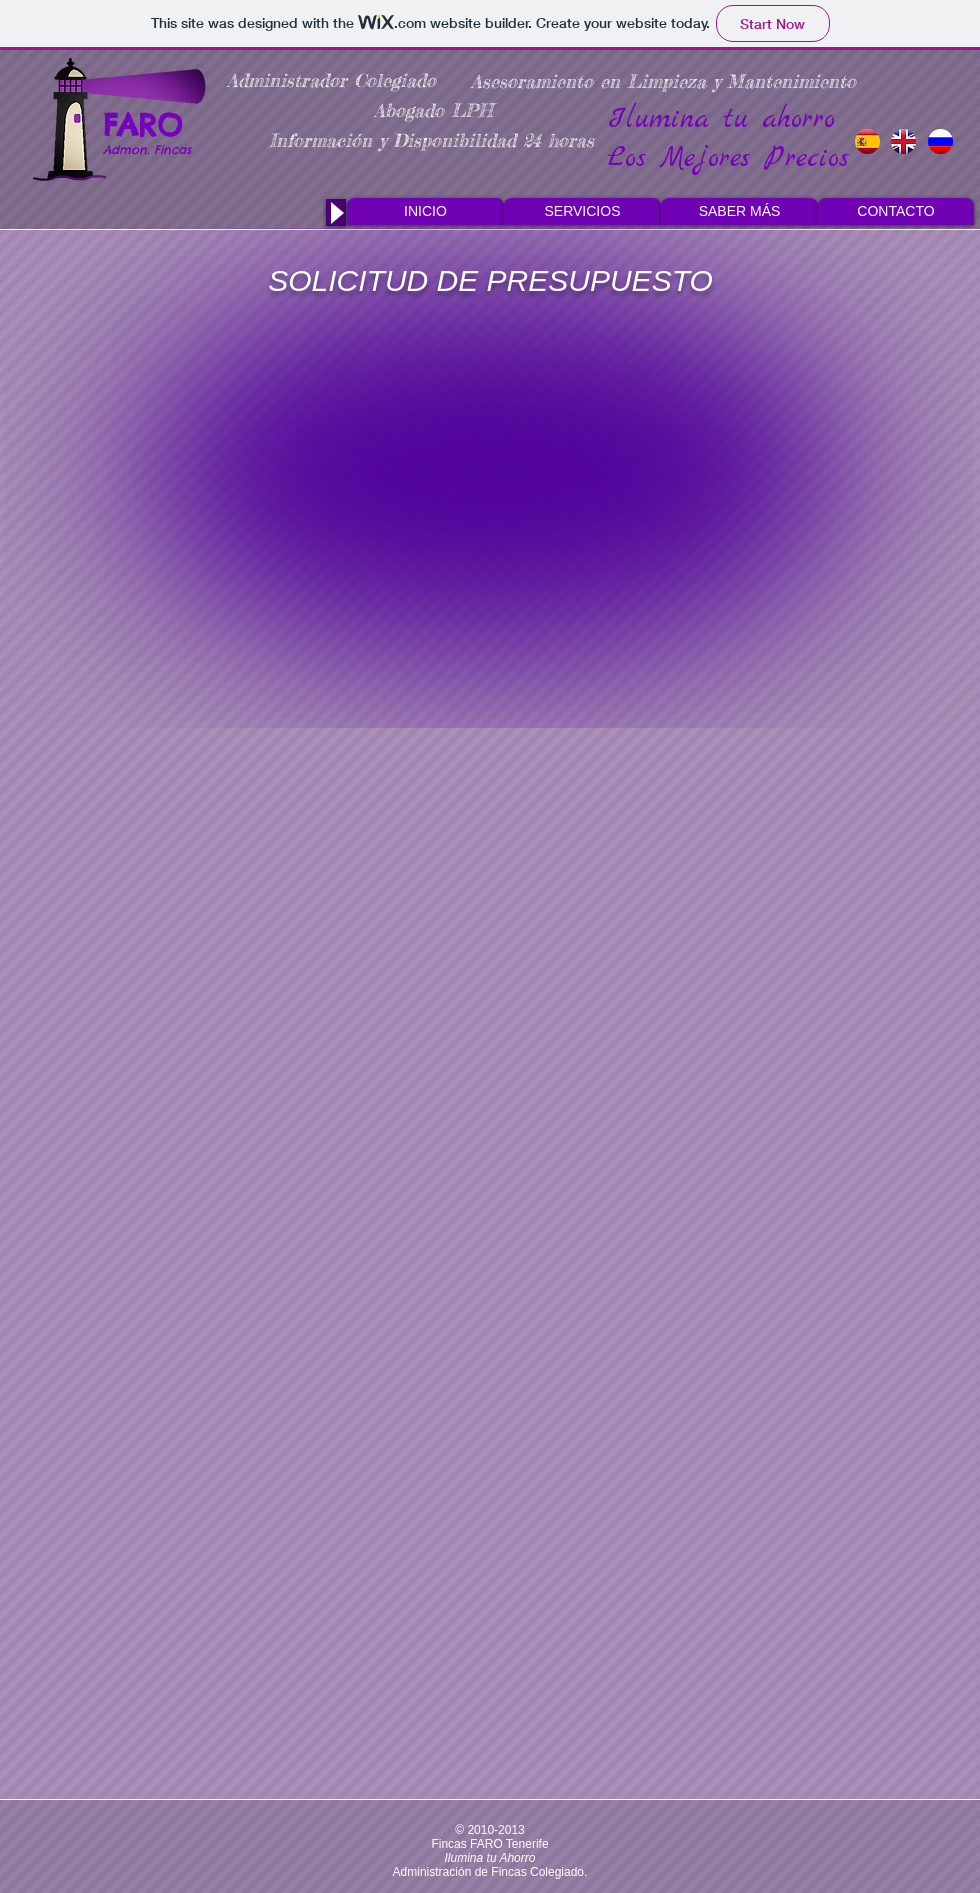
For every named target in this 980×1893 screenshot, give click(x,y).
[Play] (336, 212)
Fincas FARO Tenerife (489, 1844)
